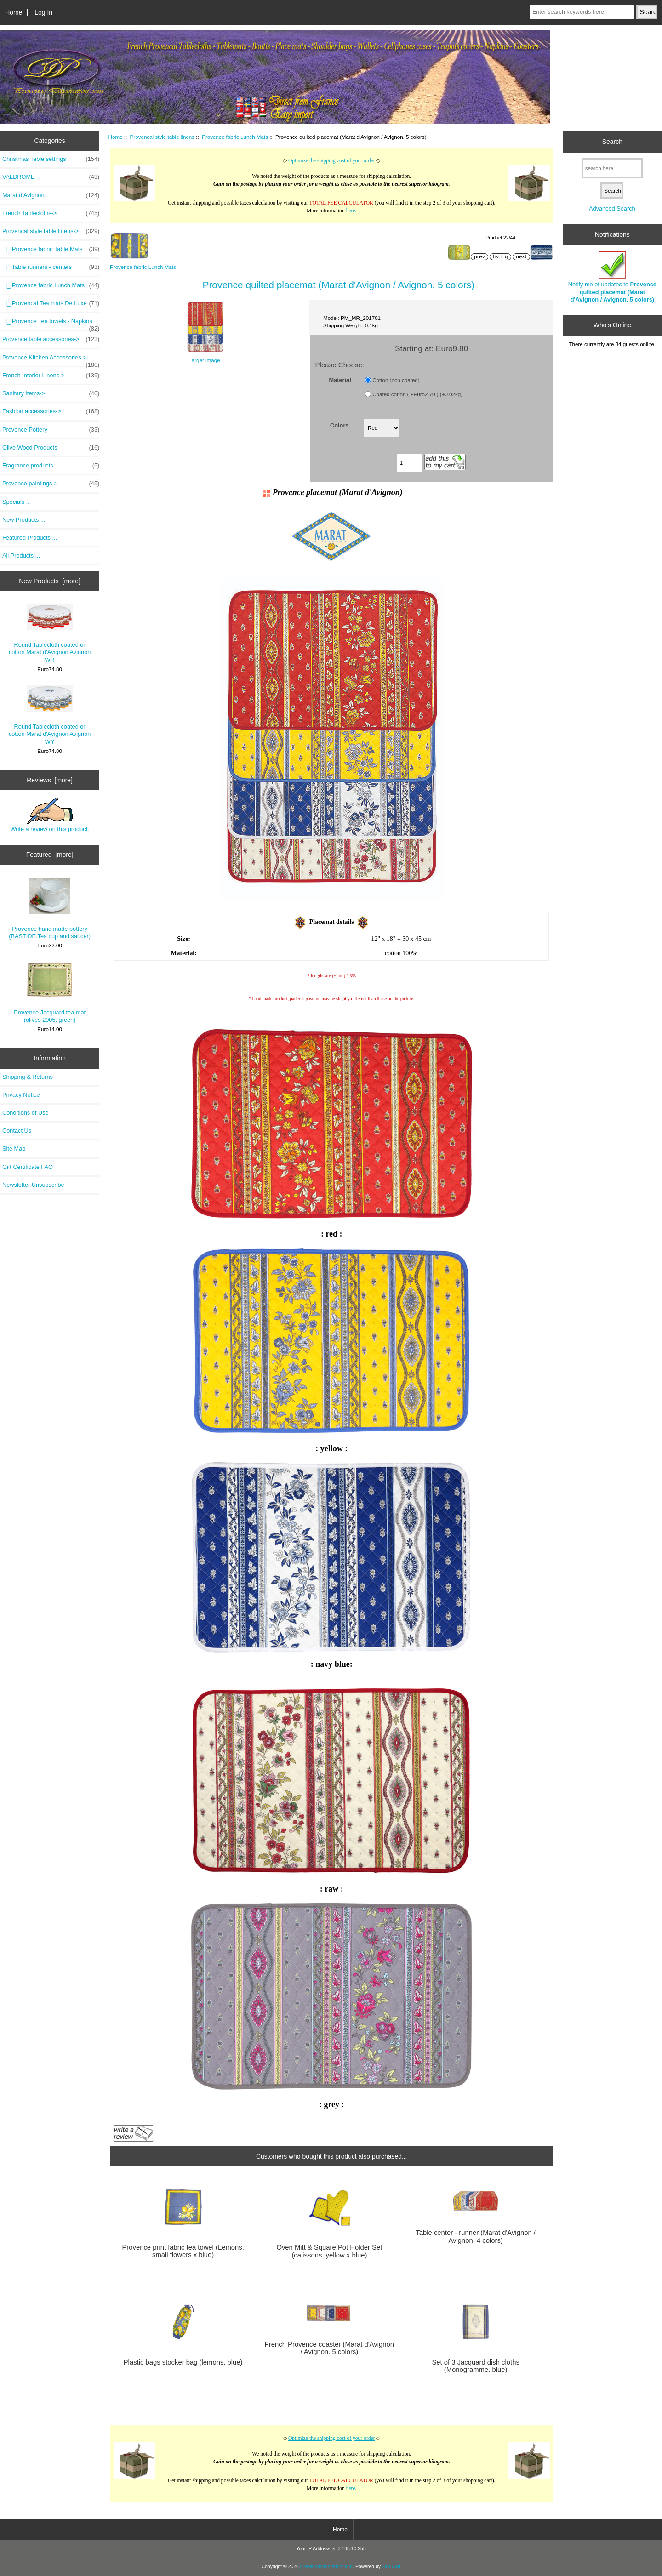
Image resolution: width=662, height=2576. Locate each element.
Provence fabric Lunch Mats (235, 137)
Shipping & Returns (27, 1076)
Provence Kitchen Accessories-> (50, 360)
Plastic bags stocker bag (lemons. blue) (183, 2362)
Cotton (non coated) (395, 380)
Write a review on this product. (49, 815)
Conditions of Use (25, 1112)
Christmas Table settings (50, 159)
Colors (339, 425)
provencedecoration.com (326, 2566)
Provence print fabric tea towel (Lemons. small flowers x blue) (183, 2251)
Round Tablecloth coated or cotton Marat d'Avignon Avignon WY (50, 715)
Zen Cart (391, 2566)
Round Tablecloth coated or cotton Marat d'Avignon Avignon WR (50, 633)
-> (50, 231)
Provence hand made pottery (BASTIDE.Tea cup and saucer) (50, 909)
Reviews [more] (50, 780)
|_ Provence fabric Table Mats (50, 249)
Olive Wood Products (50, 447)
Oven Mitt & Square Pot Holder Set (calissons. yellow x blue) (329, 2251)
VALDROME (50, 177)
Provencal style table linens (162, 137)
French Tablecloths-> (50, 213)
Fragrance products (50, 465)
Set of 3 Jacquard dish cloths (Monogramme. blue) (475, 2366)
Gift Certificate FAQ (27, 1166)
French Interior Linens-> (50, 375)
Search (612, 141)
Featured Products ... (29, 537)
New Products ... (24, 519)
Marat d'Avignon (50, 195)
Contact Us (16, 1130)
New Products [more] (49, 581)
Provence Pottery (50, 429)
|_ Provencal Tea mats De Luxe (50, 303)
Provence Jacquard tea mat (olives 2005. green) (50, 992)
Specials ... (16, 501)
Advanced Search (612, 208)
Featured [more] (50, 854)
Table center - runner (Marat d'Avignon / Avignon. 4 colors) (476, 2236)
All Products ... (21, 555)
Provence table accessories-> (50, 339)
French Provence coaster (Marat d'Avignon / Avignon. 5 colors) (329, 2348)
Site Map (13, 1148)
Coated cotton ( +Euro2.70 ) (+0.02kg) (417, 394)
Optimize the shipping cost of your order (331, 161)
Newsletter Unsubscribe (33, 1184)
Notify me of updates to (612, 277)
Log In (43, 12)
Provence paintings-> (50, 483)
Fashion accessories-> (50, 411)
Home (13, 12)
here (350, 211)
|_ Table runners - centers (50, 267)
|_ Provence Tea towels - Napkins (50, 324)
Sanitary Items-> (50, 393)
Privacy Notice (21, 1094)
